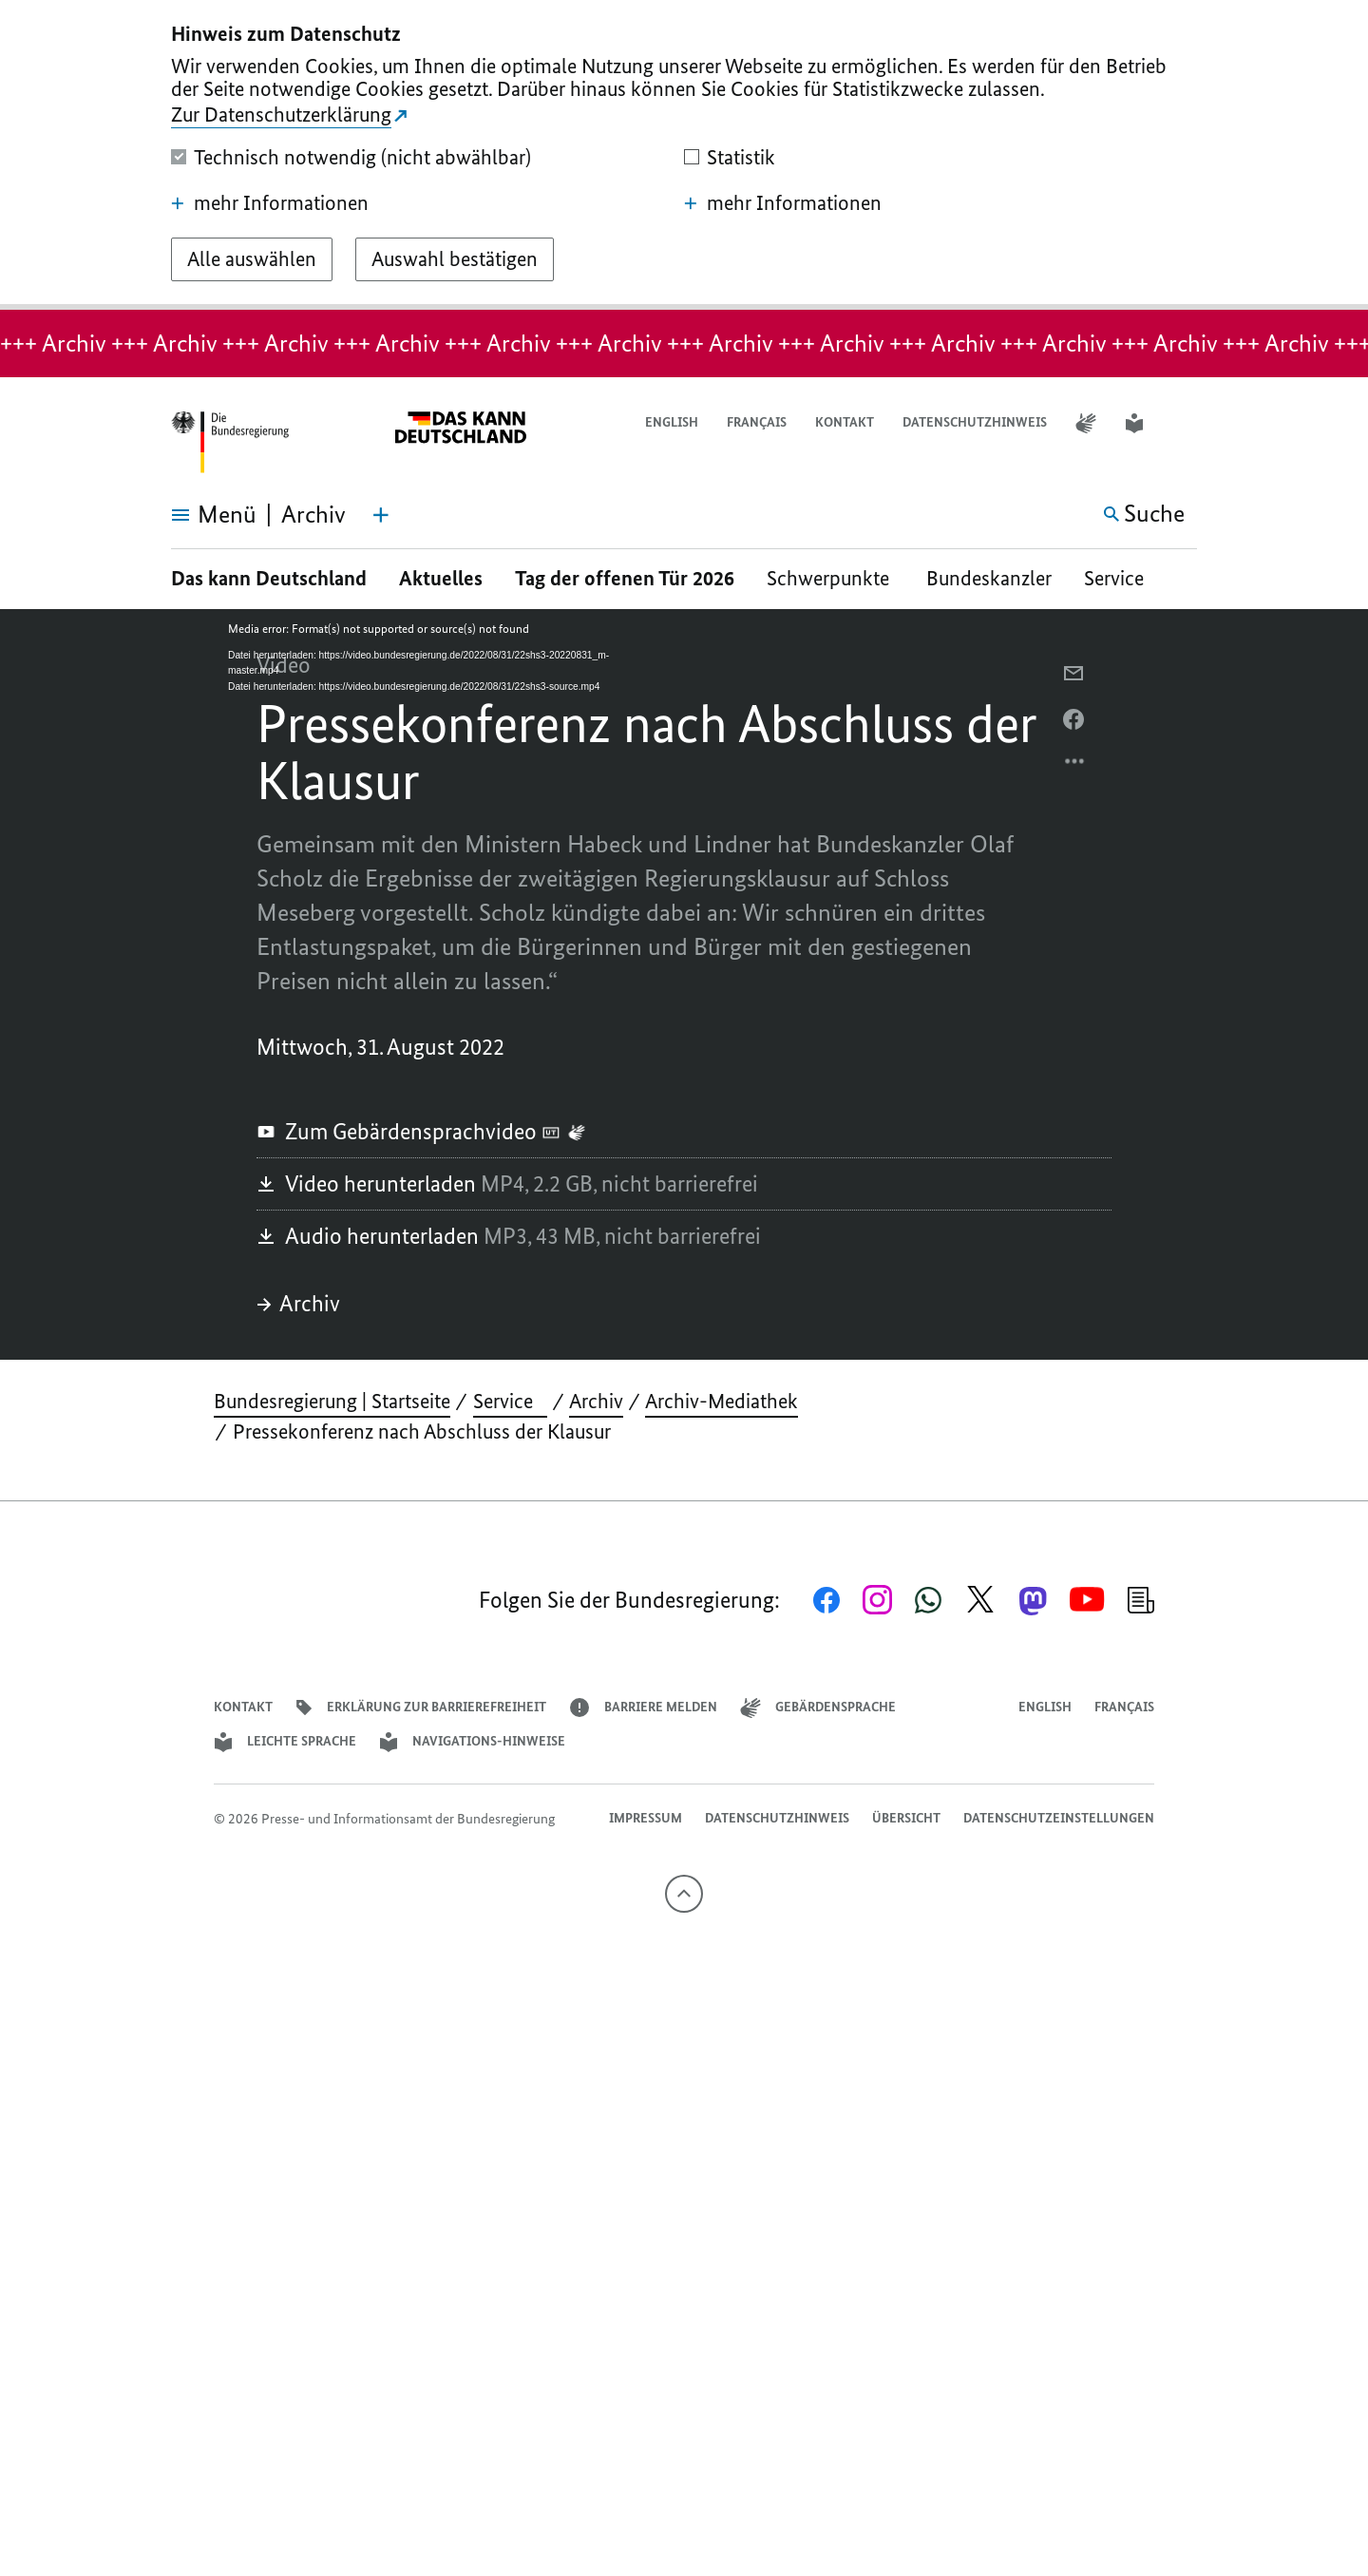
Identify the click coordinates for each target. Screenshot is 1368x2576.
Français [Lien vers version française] (757, 422)
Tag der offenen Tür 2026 (624, 578)
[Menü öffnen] (192, 515)
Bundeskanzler (989, 578)
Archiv (298, 1303)
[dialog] (684, 155)
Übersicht (906, 1818)
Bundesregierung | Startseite (332, 1401)
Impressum (645, 1818)
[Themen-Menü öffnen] (380, 515)
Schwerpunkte (830, 578)
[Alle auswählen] (251, 259)
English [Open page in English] (671, 422)
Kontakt (844, 422)
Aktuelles (441, 578)
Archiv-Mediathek (721, 1401)
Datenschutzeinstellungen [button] (1058, 1818)
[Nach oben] (684, 1894)
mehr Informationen (270, 203)
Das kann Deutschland (269, 578)
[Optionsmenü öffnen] (1075, 765)
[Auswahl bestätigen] (454, 259)
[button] (1184, 423)
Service (1121, 578)
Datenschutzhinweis (974, 422)
